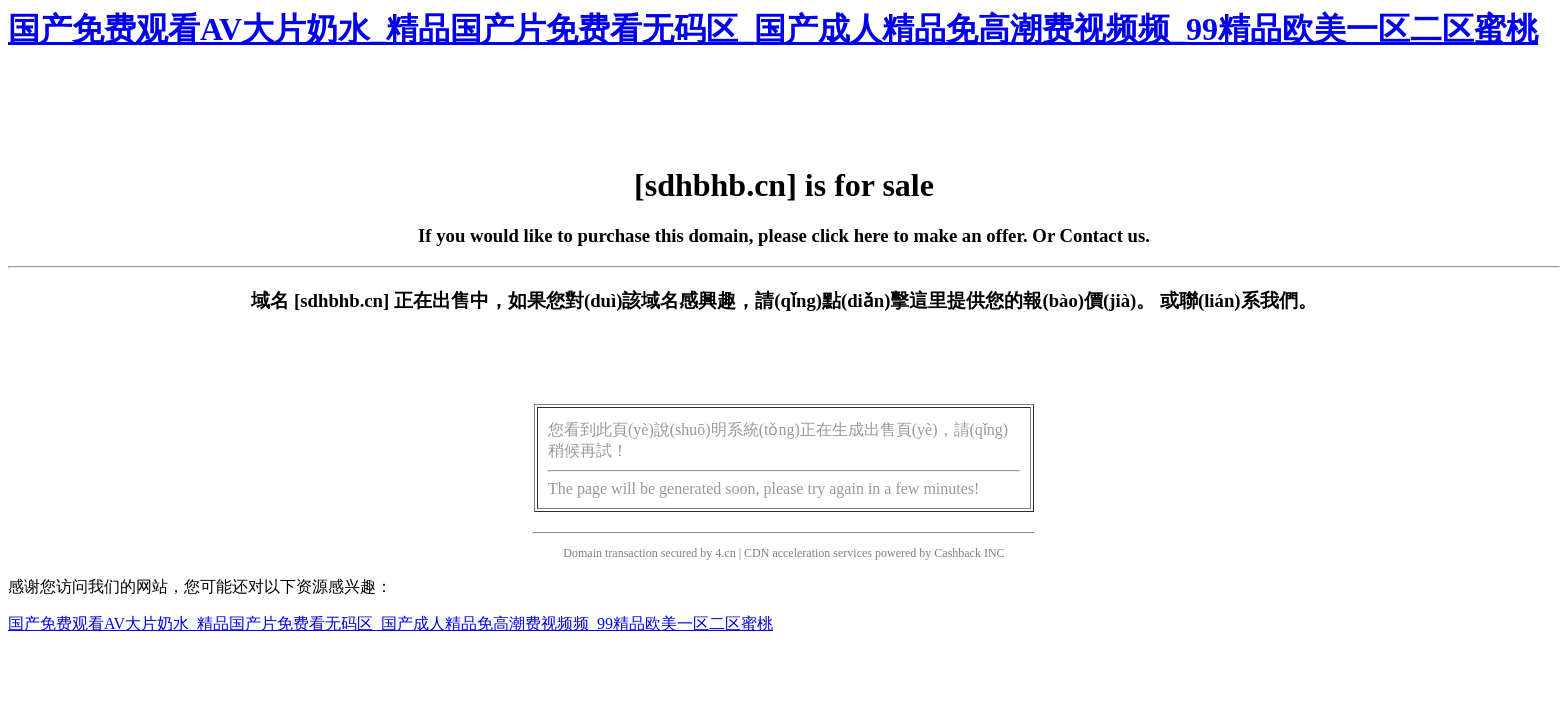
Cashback (957, 553)
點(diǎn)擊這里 (884, 300)
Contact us (1103, 235)
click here (850, 235)
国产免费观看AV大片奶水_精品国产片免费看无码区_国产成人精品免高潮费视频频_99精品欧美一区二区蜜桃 (773, 29)
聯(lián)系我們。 (1248, 300)
